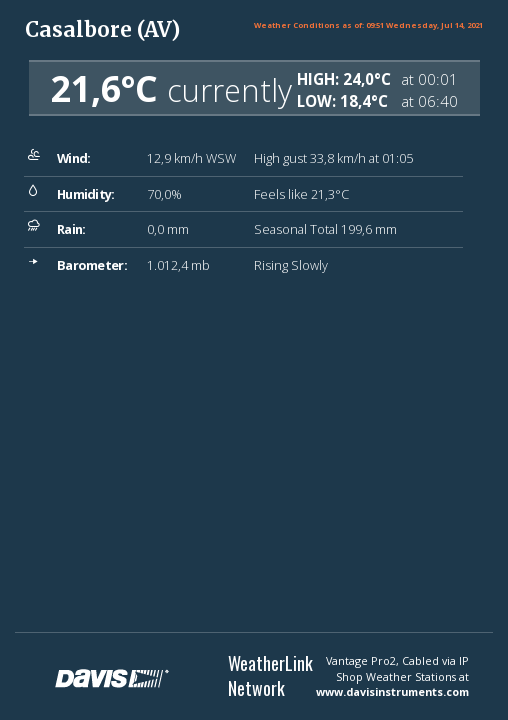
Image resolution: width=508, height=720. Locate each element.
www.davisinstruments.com (392, 691)
